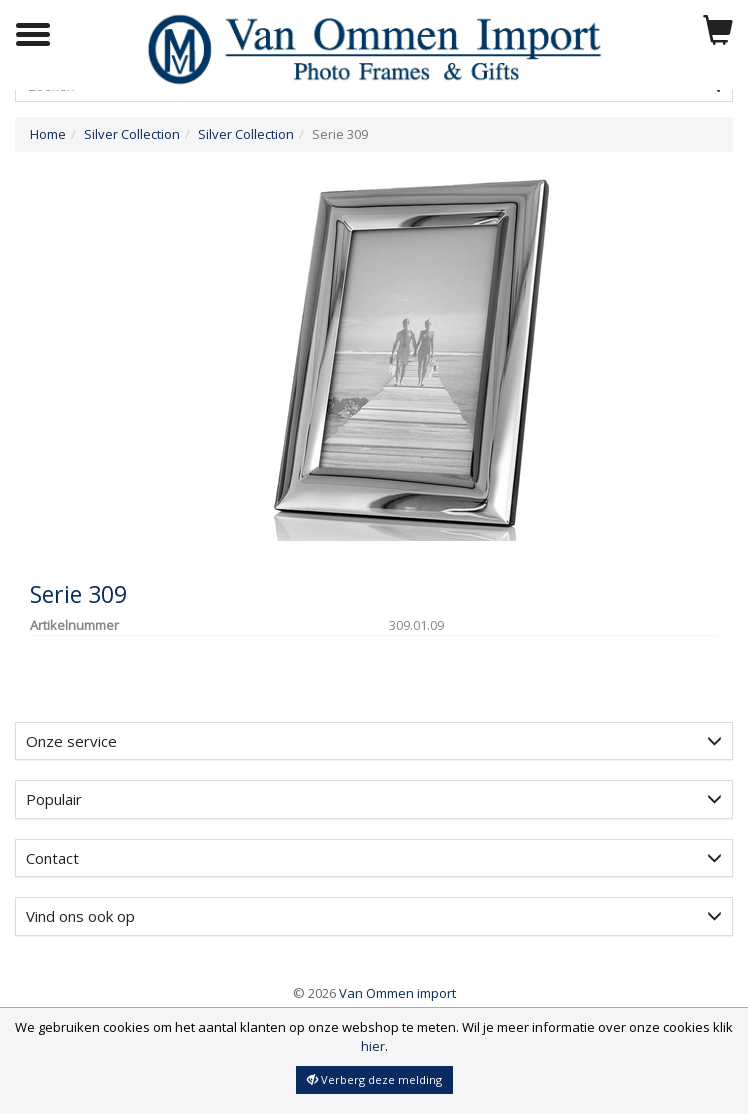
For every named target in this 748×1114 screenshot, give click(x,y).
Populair (374, 799)
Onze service (374, 741)
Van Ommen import (374, 993)
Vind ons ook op (374, 916)
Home (48, 134)
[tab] (374, 741)
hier (373, 1046)
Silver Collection (132, 134)
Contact (374, 858)
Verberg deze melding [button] (374, 1079)
